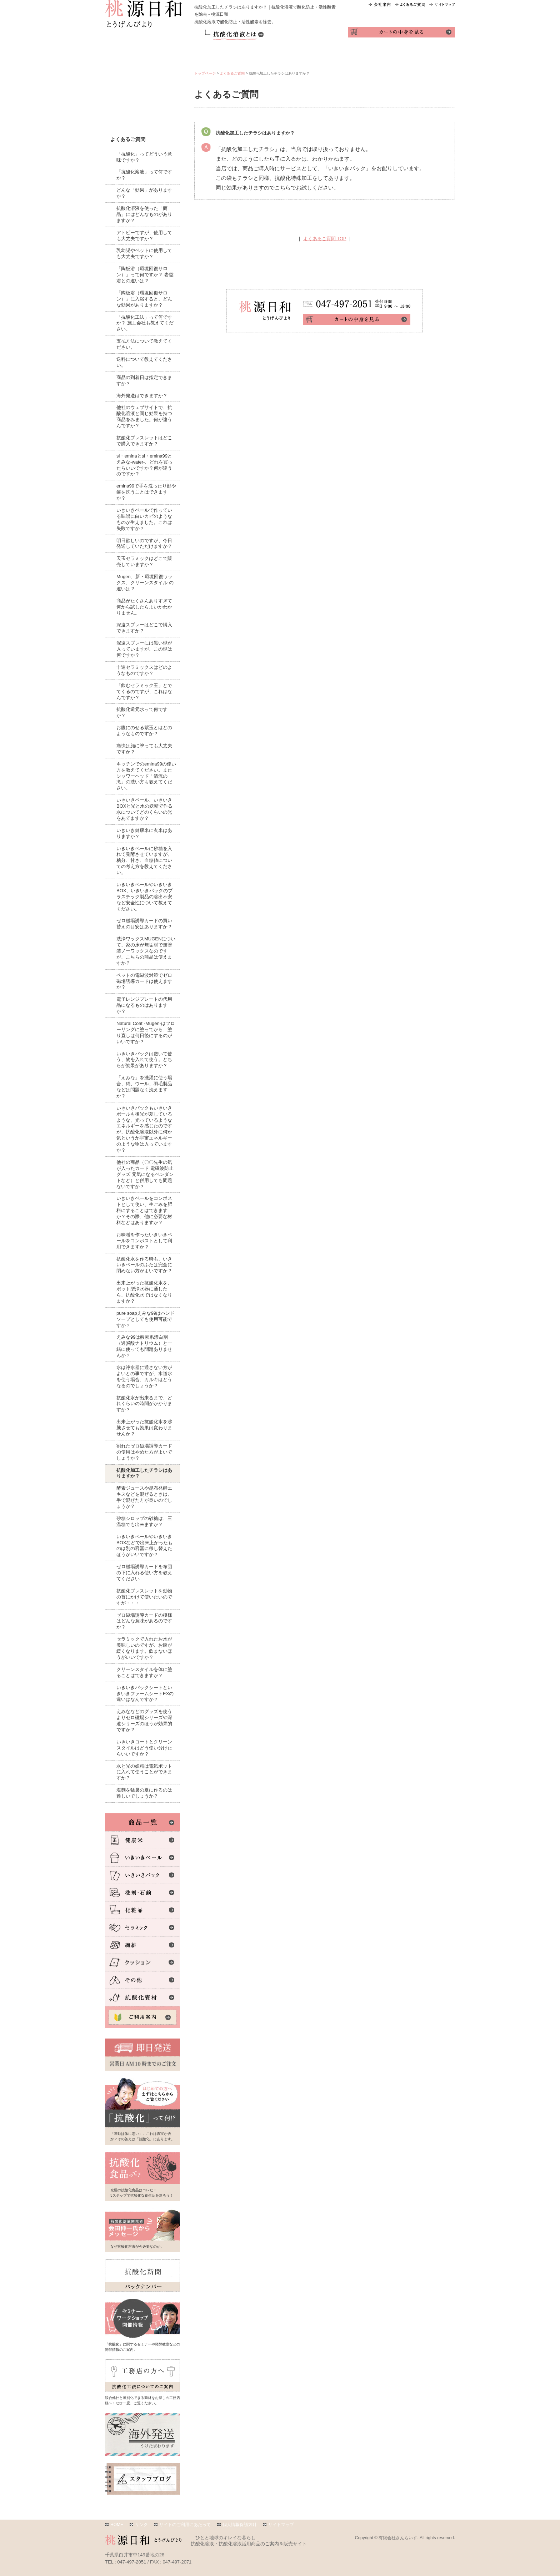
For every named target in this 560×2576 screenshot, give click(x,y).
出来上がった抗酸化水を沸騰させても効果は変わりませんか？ (144, 1427)
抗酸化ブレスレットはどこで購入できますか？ (144, 440)
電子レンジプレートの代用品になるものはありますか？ (144, 1005)
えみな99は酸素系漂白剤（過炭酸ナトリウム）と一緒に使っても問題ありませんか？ (144, 1346)
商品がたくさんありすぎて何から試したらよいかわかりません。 (144, 607)
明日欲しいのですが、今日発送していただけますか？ (144, 543)
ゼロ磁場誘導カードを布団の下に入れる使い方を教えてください (144, 1572)
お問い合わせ (433, 56)
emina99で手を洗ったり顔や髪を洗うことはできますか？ (146, 492)
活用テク (303, 56)
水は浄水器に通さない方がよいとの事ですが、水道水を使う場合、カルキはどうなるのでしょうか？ (144, 1376)
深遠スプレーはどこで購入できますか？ (144, 627)
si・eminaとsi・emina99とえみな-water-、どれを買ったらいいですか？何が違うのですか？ (144, 465)
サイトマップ (281, 2524)
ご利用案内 (259, 56)
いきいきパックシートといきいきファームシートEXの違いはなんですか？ (145, 1693)
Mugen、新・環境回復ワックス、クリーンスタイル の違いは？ (145, 582)
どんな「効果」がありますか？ (144, 193)
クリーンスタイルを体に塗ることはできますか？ (144, 1672)
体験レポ (346, 56)
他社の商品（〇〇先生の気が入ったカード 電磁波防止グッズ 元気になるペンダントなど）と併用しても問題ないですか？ (145, 1174)
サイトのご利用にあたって (185, 2524)
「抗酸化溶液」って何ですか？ (144, 175)
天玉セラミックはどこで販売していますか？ (144, 561)
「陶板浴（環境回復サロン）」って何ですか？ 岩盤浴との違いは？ (145, 274)
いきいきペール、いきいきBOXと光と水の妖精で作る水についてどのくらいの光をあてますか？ (144, 809)
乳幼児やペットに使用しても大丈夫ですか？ (144, 253)
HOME (116, 2524)
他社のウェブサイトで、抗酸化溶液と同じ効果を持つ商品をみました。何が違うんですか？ (144, 416)
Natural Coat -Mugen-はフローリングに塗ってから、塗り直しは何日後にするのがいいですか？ (145, 1032)
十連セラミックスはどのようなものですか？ (144, 670)
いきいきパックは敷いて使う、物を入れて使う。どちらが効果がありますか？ (144, 1060)
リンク (141, 2524)
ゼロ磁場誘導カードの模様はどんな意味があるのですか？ (144, 1621)
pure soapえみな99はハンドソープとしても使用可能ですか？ (145, 1319)
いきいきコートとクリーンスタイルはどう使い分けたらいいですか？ (144, 1748)
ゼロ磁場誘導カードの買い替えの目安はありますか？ (144, 923)
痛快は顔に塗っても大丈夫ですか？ (144, 748)
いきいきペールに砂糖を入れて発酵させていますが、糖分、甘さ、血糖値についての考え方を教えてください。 (144, 860)
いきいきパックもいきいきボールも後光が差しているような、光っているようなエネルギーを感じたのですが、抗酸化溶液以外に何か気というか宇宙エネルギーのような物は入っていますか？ (144, 1129)
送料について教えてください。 (144, 362)
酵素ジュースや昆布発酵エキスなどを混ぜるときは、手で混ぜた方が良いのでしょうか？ (144, 1497)
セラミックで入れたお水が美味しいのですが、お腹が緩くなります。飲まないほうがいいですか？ (144, 1648)
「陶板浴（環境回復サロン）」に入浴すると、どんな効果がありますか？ (144, 299)
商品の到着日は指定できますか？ (144, 380)
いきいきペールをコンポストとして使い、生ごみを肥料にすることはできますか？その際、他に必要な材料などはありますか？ (144, 1210)
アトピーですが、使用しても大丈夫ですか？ (144, 235)
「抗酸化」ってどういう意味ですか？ (144, 157)
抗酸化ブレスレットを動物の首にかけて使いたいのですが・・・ (144, 1597)
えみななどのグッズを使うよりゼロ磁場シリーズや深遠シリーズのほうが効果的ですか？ (144, 1720)
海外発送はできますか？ (142, 395)
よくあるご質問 (232, 73)
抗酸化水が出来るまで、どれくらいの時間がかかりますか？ (144, 1404)
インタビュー (390, 56)
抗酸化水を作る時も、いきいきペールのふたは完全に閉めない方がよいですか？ (144, 1265)
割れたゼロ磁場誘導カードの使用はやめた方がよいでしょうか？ (144, 1452)
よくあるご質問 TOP (324, 238)
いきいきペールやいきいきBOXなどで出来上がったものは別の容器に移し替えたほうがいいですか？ (144, 1545)
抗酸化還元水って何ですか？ (142, 712)
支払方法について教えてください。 (144, 344)
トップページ (205, 73)
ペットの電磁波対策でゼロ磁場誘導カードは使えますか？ (144, 981)
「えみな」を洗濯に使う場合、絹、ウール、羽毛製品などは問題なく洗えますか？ (144, 1086)
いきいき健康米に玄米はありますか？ (144, 833)
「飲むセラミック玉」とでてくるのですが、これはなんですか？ (144, 691)
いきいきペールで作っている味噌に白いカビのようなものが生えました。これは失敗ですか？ (144, 519)
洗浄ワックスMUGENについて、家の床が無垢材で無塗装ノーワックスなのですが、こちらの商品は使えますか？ (145, 951)
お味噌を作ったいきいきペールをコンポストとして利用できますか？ (144, 1240)
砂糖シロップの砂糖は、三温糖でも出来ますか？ (144, 1521)
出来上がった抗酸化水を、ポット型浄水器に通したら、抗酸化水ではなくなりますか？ (144, 1292)
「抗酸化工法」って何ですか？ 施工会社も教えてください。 (145, 323)
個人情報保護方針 (239, 2524)
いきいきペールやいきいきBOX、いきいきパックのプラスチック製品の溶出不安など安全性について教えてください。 (144, 896)
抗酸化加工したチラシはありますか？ (144, 1473)
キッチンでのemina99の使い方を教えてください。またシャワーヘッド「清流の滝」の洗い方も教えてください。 (146, 776)
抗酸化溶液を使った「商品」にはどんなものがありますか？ (144, 214)
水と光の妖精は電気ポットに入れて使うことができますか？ (144, 1772)
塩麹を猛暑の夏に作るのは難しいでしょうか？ (144, 1793)
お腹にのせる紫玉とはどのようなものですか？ (144, 730)
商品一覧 (216, 56)
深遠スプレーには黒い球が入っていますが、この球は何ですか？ (144, 649)
